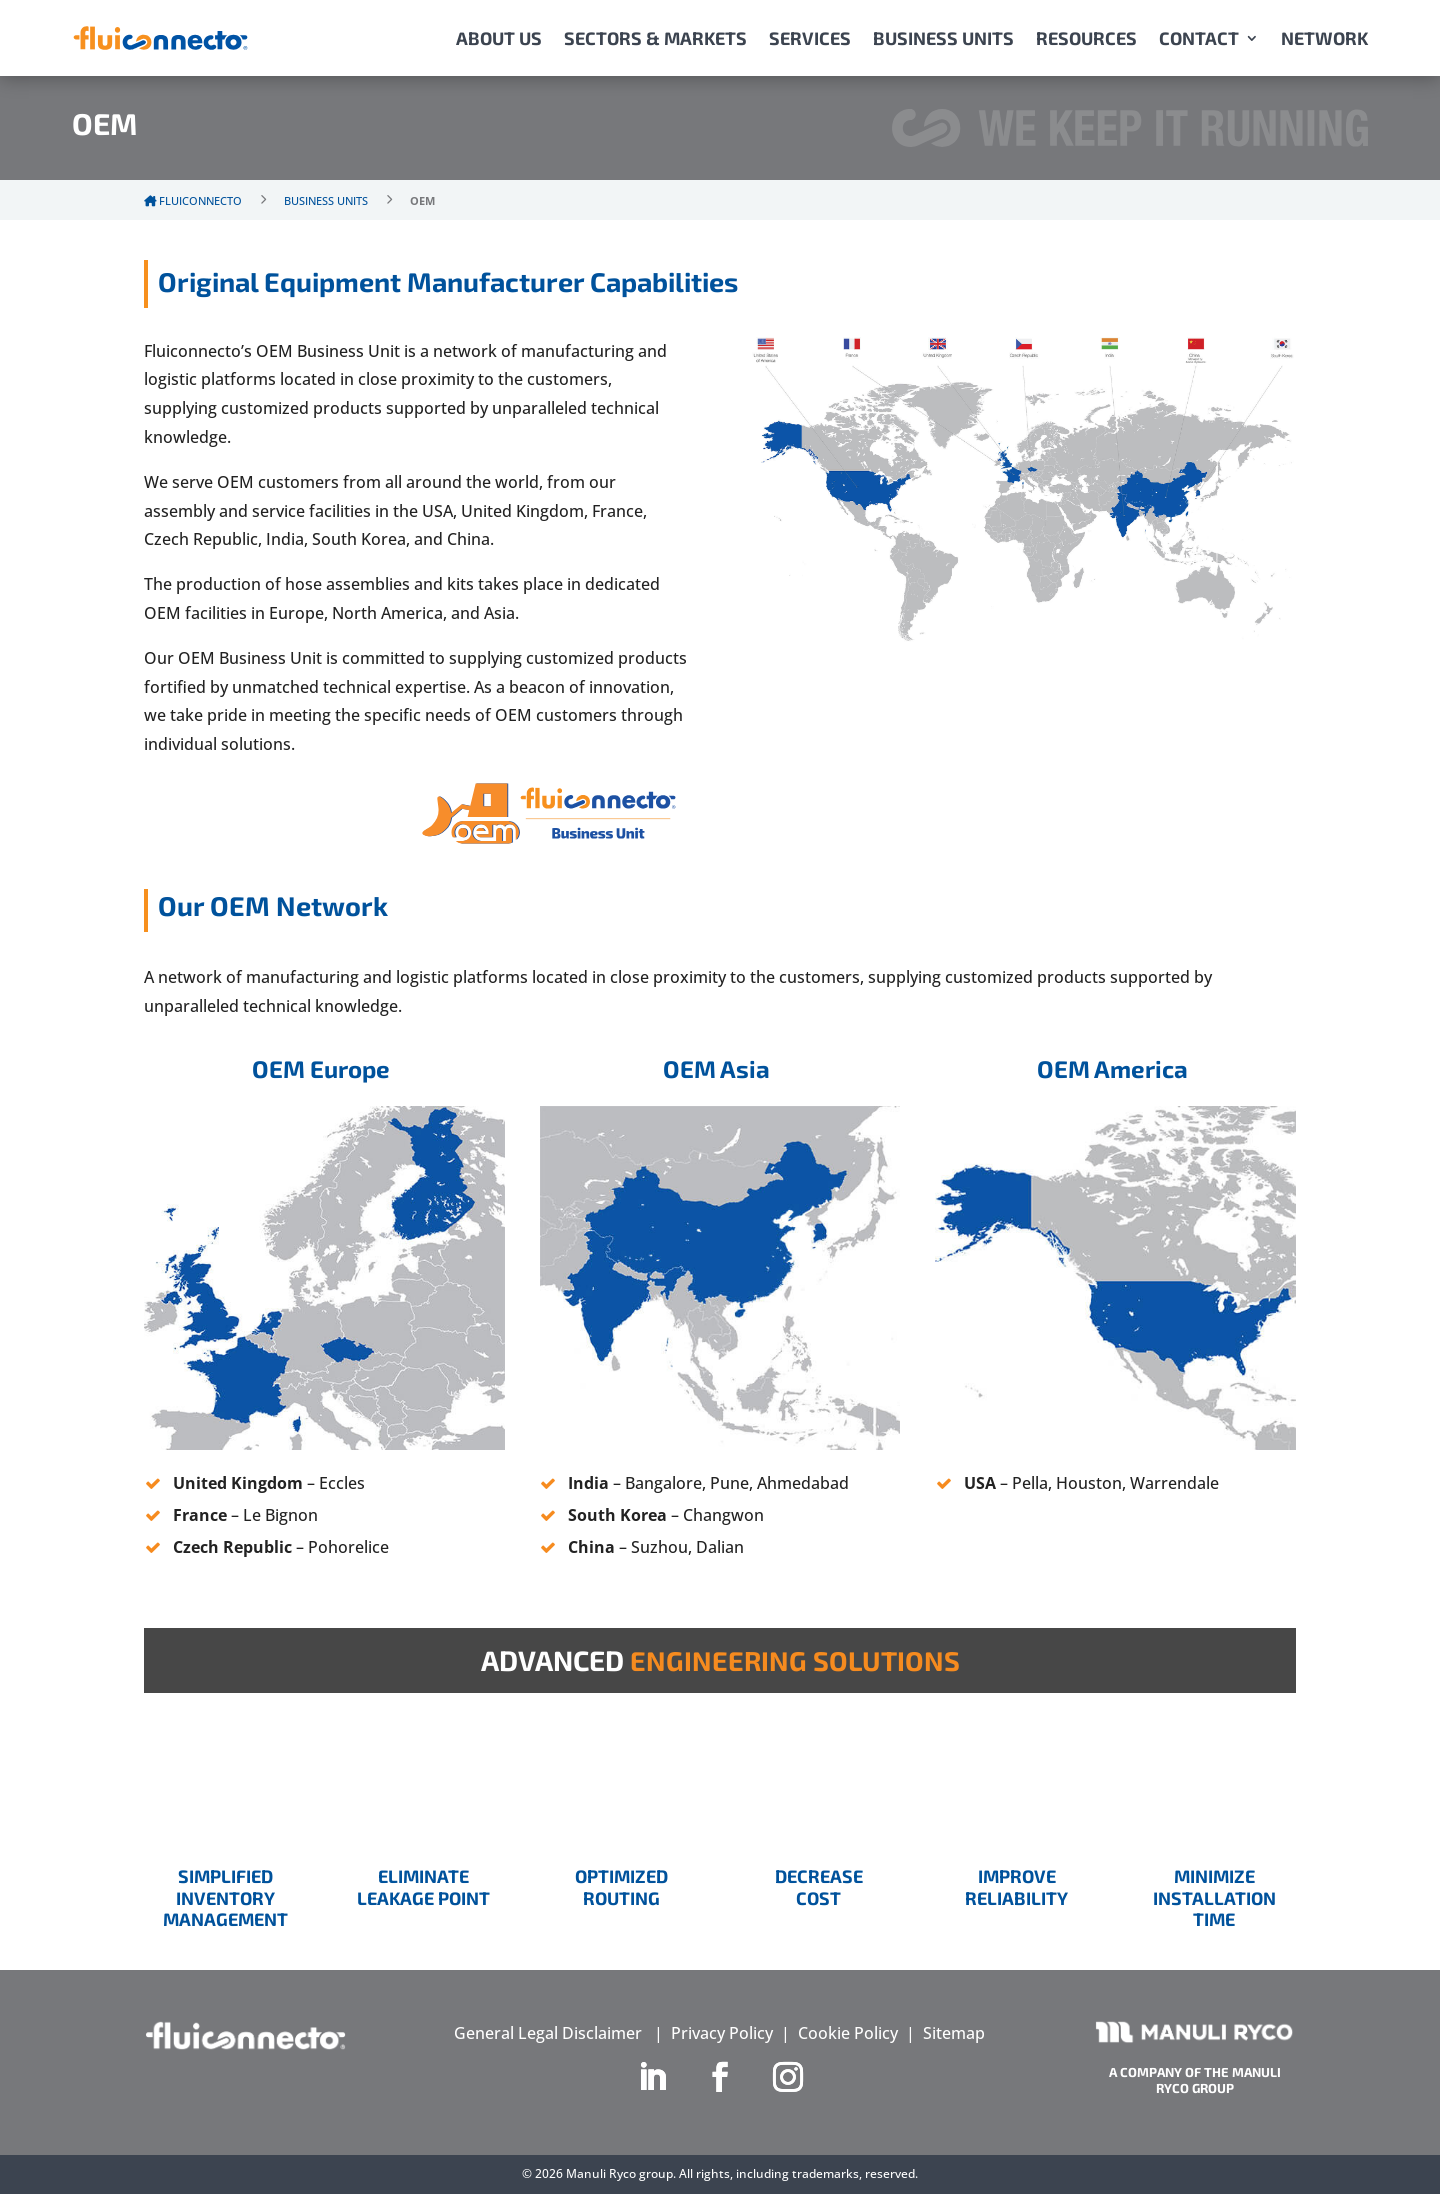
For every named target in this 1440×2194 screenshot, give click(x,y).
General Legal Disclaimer (548, 2033)
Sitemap (954, 2033)
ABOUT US (499, 38)
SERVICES (810, 38)
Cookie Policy (848, 2033)
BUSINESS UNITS (943, 38)
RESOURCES (1086, 38)
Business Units (326, 200)
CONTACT (1199, 38)
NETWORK (1324, 38)
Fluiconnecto (193, 200)
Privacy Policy (722, 2033)
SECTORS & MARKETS (655, 38)
